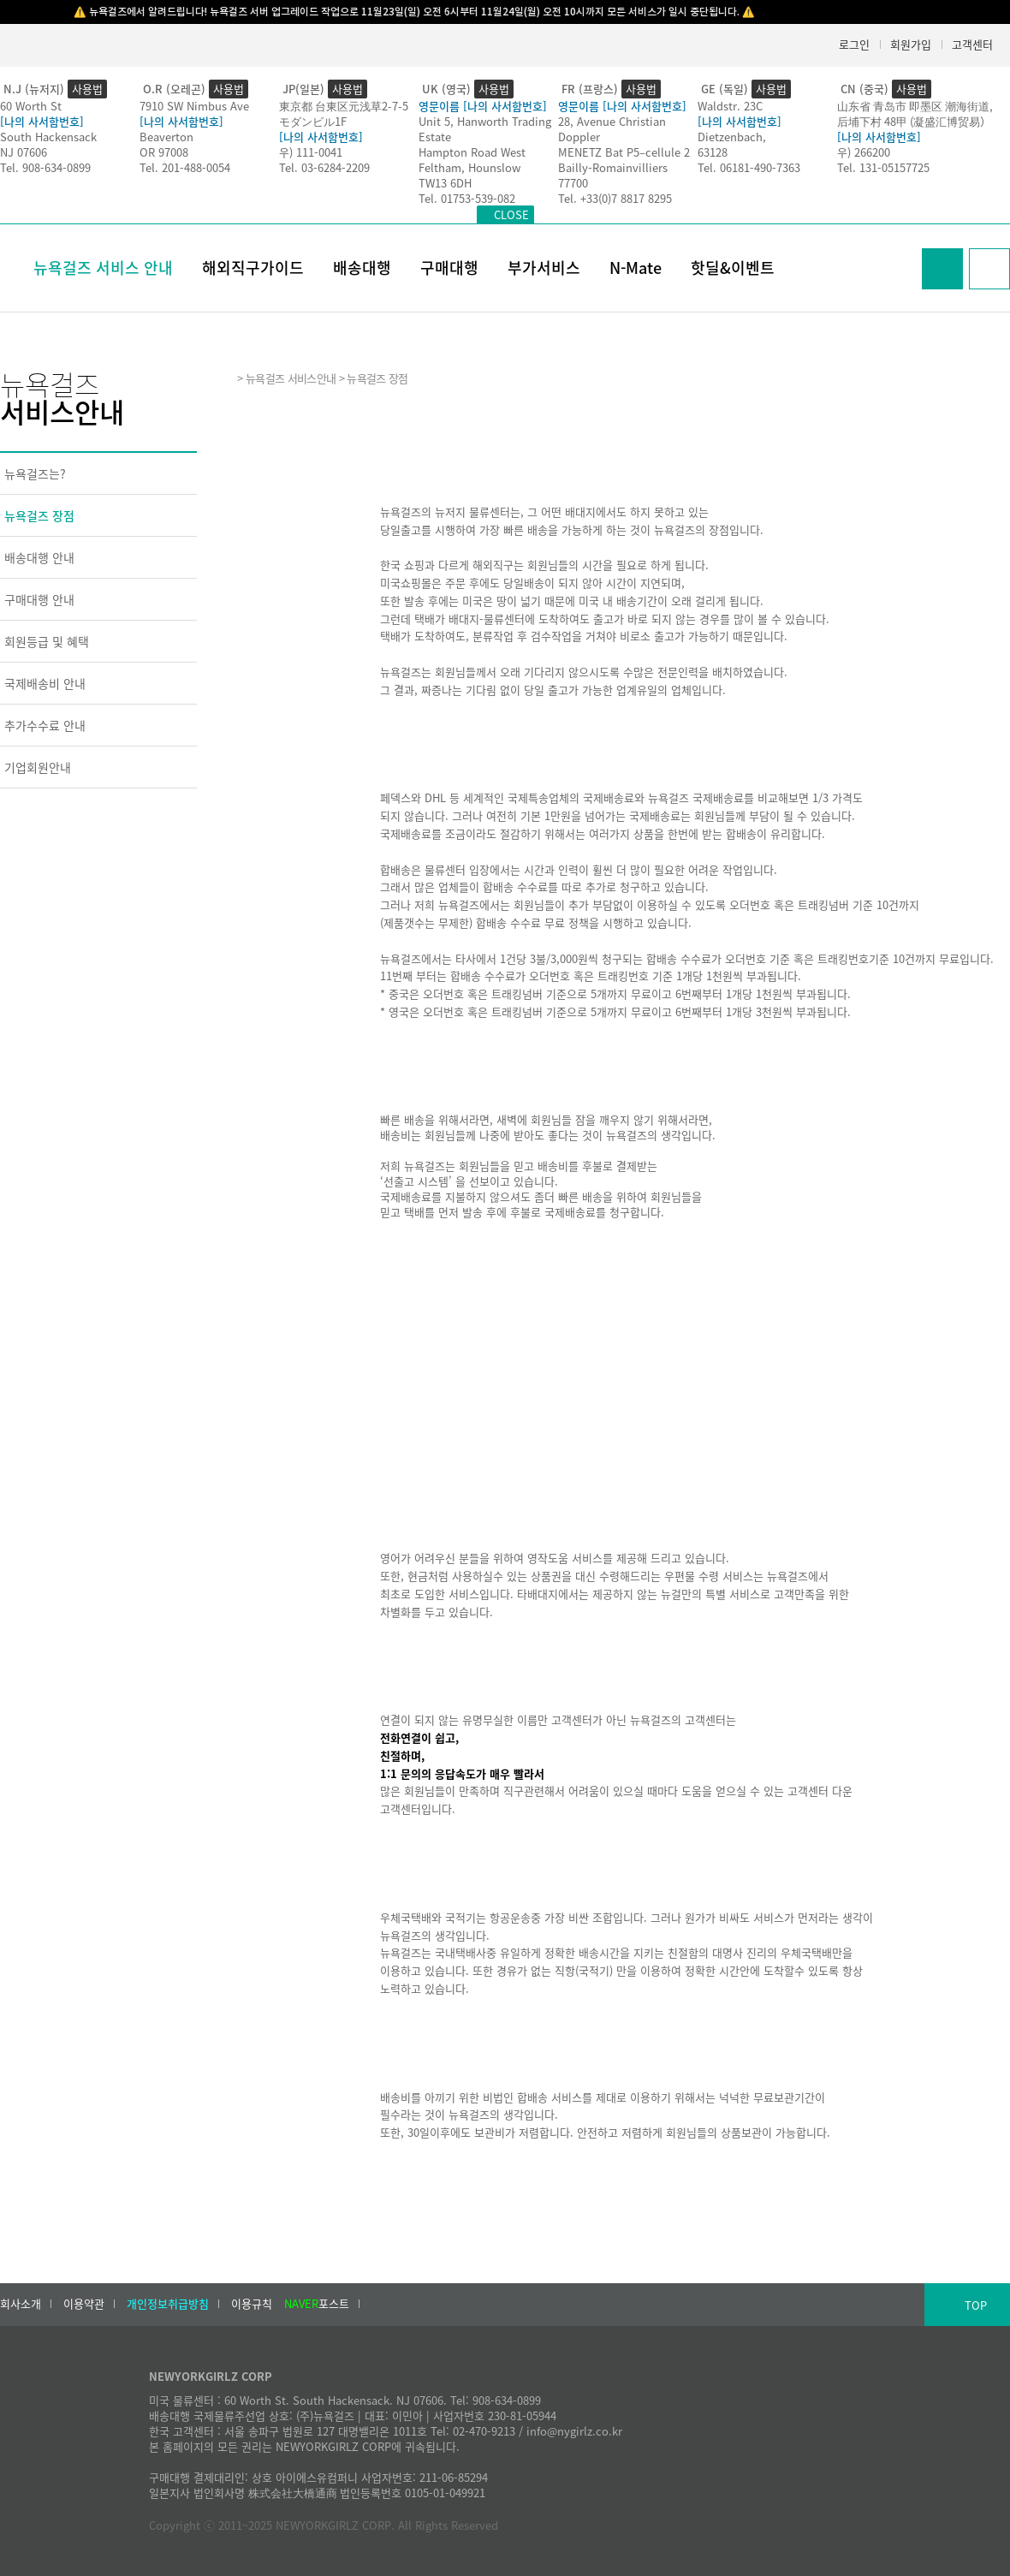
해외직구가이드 (253, 267)
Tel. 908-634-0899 (45, 167)
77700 (573, 183)
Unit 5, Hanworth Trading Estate (485, 129)
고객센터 (972, 44)
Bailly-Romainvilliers (613, 167)
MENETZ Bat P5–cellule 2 (624, 152)
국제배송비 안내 (45, 683)
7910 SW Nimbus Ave (194, 106)
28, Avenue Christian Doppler (612, 129)
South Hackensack (48, 136)
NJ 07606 (23, 152)
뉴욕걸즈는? (35, 473)
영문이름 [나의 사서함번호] (483, 106)
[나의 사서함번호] (42, 121)
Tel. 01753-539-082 (467, 198)
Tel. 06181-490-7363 (749, 167)
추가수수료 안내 (45, 725)
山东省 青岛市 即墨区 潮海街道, (915, 106)
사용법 (87, 88)
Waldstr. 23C (730, 106)
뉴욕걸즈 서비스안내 (291, 378)
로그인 (854, 44)
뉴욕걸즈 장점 (39, 515)
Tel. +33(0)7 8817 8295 (615, 198)
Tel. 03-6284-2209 (324, 167)
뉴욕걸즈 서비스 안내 (103, 267)
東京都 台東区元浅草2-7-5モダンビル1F (343, 113)
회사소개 (20, 2303)
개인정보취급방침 (168, 2303)
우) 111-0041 (310, 152)
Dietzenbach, (732, 136)
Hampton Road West (472, 152)
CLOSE (511, 214)
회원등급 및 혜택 (46, 641)
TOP (976, 2305)
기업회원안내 (37, 767)
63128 (713, 152)
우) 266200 (863, 152)
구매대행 (449, 267)
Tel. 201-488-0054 (185, 167)
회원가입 (910, 44)
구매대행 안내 (39, 599)
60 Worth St (31, 106)
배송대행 (362, 267)
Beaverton (166, 136)
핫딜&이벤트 (733, 267)
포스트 (316, 2303)
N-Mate (635, 267)
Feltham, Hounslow (469, 167)
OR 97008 (164, 152)
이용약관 (83, 2303)
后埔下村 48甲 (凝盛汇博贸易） (914, 121)
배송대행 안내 (39, 557)
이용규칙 (251, 2303)
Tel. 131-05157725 (883, 167)
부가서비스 (544, 267)
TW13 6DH (445, 183)
